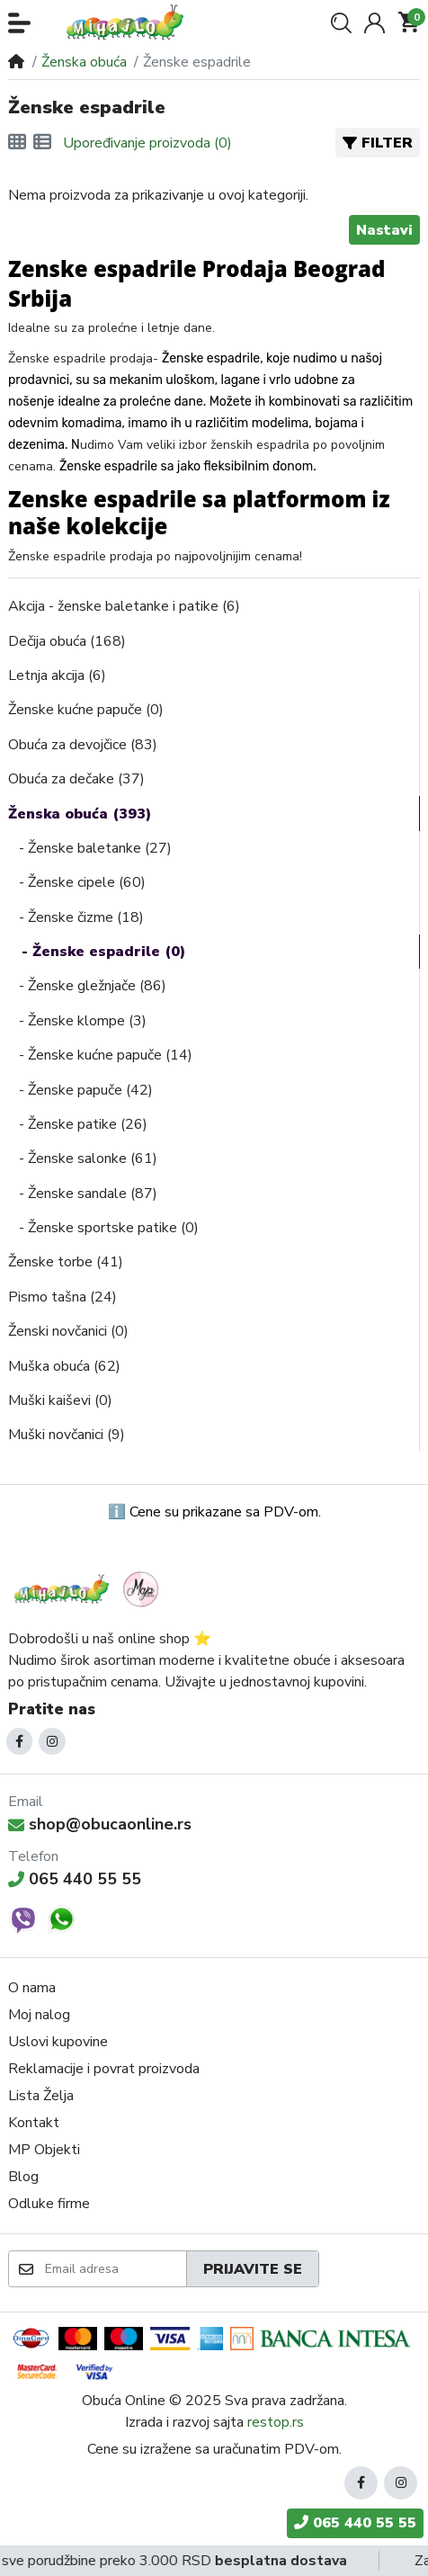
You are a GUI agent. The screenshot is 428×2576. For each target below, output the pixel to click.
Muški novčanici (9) (66, 1435)
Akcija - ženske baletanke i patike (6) (124, 606)
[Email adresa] (114, 2268)
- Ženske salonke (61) (82, 1158)
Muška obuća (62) (64, 1366)
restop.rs (275, 2422)
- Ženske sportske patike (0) (103, 1228)
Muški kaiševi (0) (60, 1400)
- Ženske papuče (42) (80, 1090)
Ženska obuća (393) (79, 814)
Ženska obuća (84, 62)
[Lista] (42, 143)
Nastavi (384, 230)
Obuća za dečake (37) (76, 779)
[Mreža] (17, 143)
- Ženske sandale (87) (82, 1193)
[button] (19, 23)
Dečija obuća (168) (67, 641)
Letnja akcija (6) (57, 675)
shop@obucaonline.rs (100, 1824)
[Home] (16, 62)
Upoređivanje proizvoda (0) (147, 143)
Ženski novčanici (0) (68, 1331)
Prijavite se (252, 2269)
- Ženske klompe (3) (77, 1021)
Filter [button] (378, 143)
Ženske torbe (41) (65, 1262)
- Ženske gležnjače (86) (87, 986)
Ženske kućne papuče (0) (86, 710)
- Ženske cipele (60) (77, 882)
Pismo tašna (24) (62, 1297)
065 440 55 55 (74, 1879)
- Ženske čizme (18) (76, 917)
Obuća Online (123, 2401)
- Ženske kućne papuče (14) (100, 1055)
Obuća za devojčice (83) (82, 745)
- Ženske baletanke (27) (90, 848)
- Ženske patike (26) (77, 1124)
